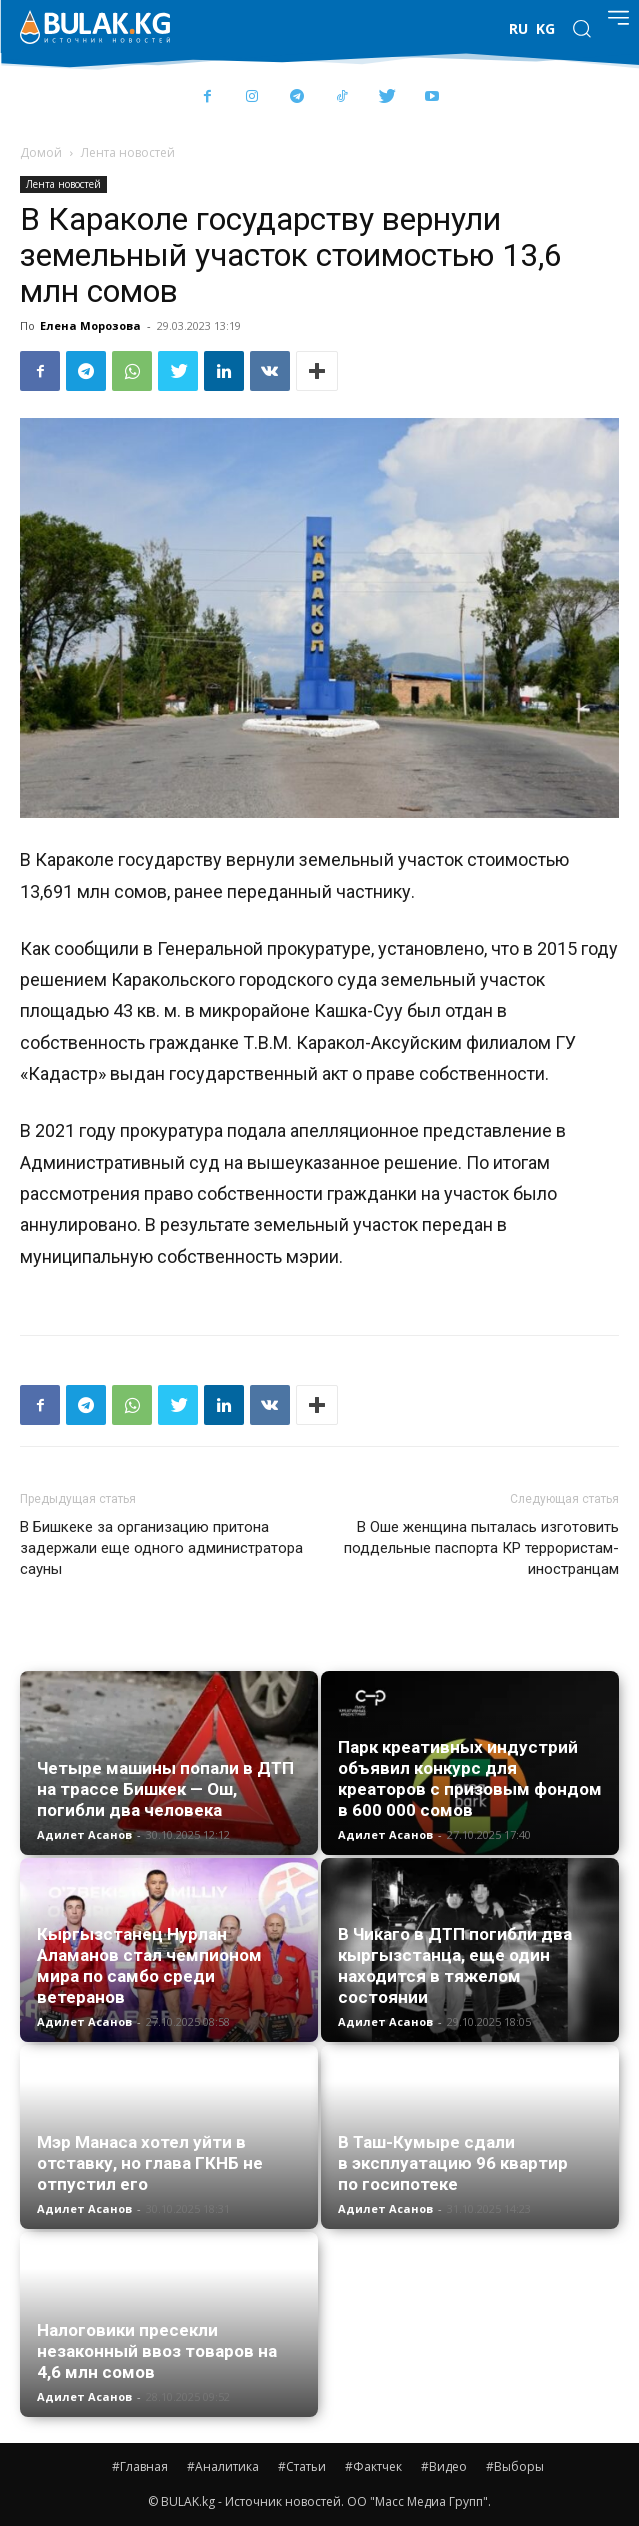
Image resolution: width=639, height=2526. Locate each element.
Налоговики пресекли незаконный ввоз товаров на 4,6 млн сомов (157, 2351)
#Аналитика (223, 2466)
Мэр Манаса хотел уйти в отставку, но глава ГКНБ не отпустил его (150, 2163)
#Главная (140, 2466)
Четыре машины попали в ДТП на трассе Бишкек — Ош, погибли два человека (165, 1789)
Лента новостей (128, 152)
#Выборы (515, 2466)
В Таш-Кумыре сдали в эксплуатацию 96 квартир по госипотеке (453, 2163)
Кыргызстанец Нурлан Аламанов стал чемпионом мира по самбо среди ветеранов (149, 1965)
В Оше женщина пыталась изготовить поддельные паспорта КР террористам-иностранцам (481, 1548)
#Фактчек (373, 2466)
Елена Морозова (90, 325)
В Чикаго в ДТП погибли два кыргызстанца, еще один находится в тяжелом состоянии (455, 1965)
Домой (41, 152)
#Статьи (302, 2466)
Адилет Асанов (84, 1834)
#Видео (444, 2466)
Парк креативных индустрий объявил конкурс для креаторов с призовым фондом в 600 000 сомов (470, 1778)
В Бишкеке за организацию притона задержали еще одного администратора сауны (161, 1548)
